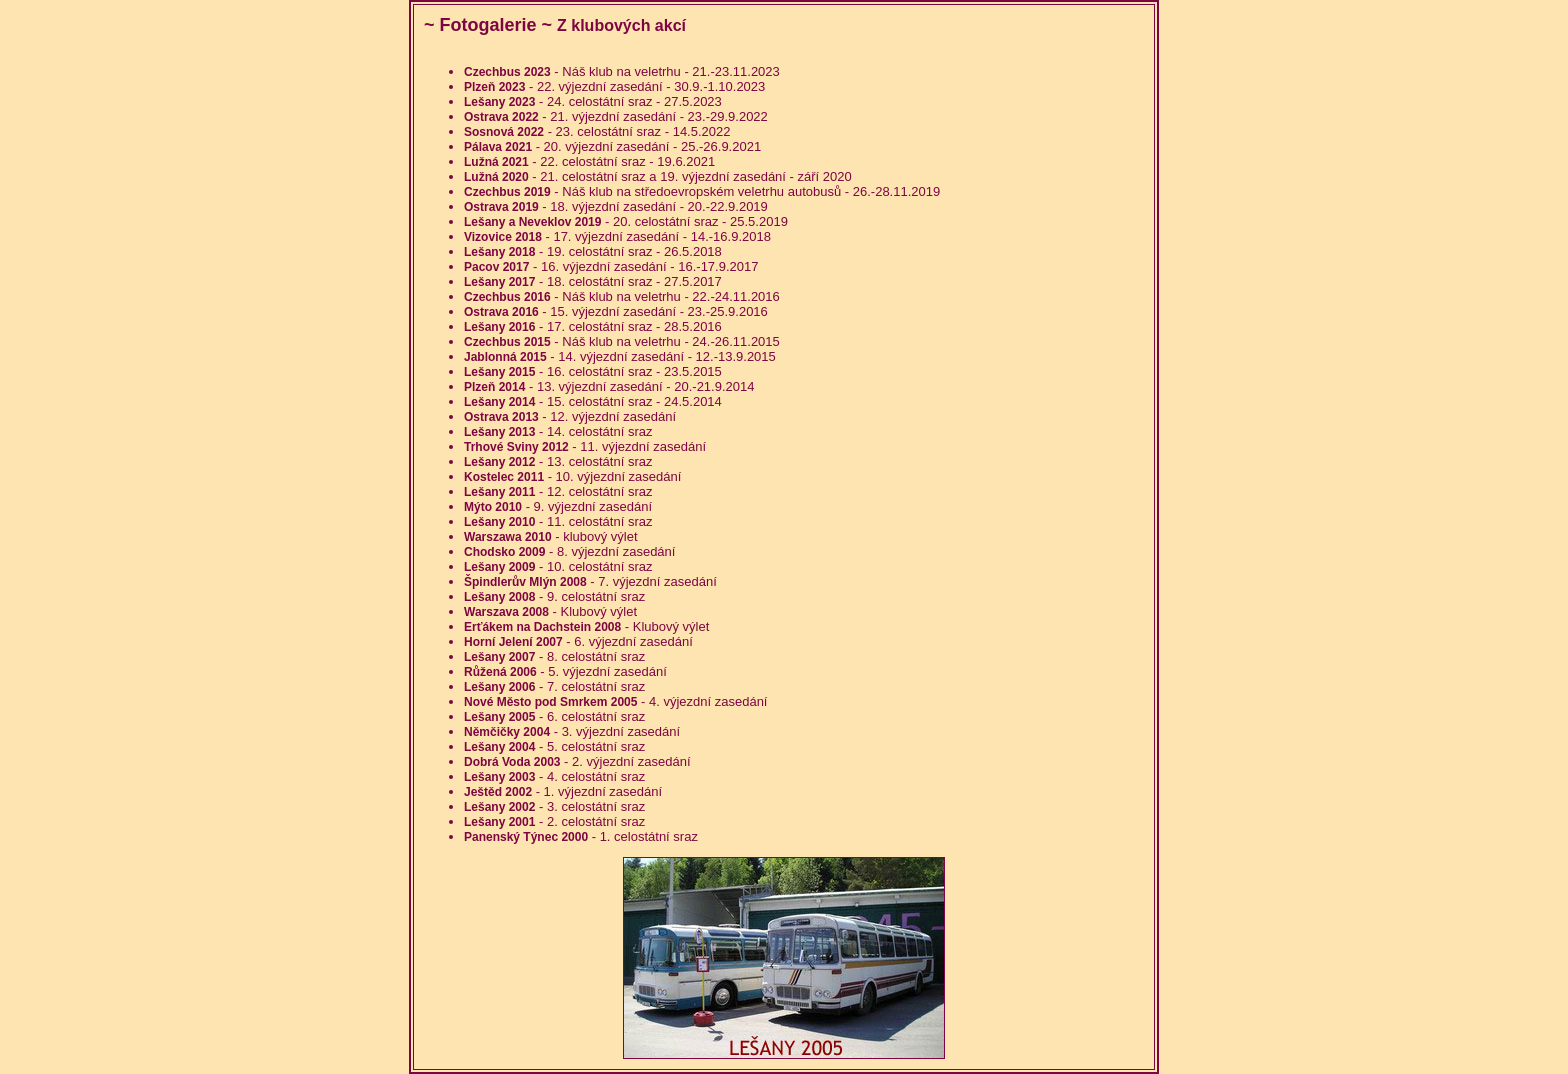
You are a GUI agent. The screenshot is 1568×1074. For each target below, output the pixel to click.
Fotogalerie (488, 25)
